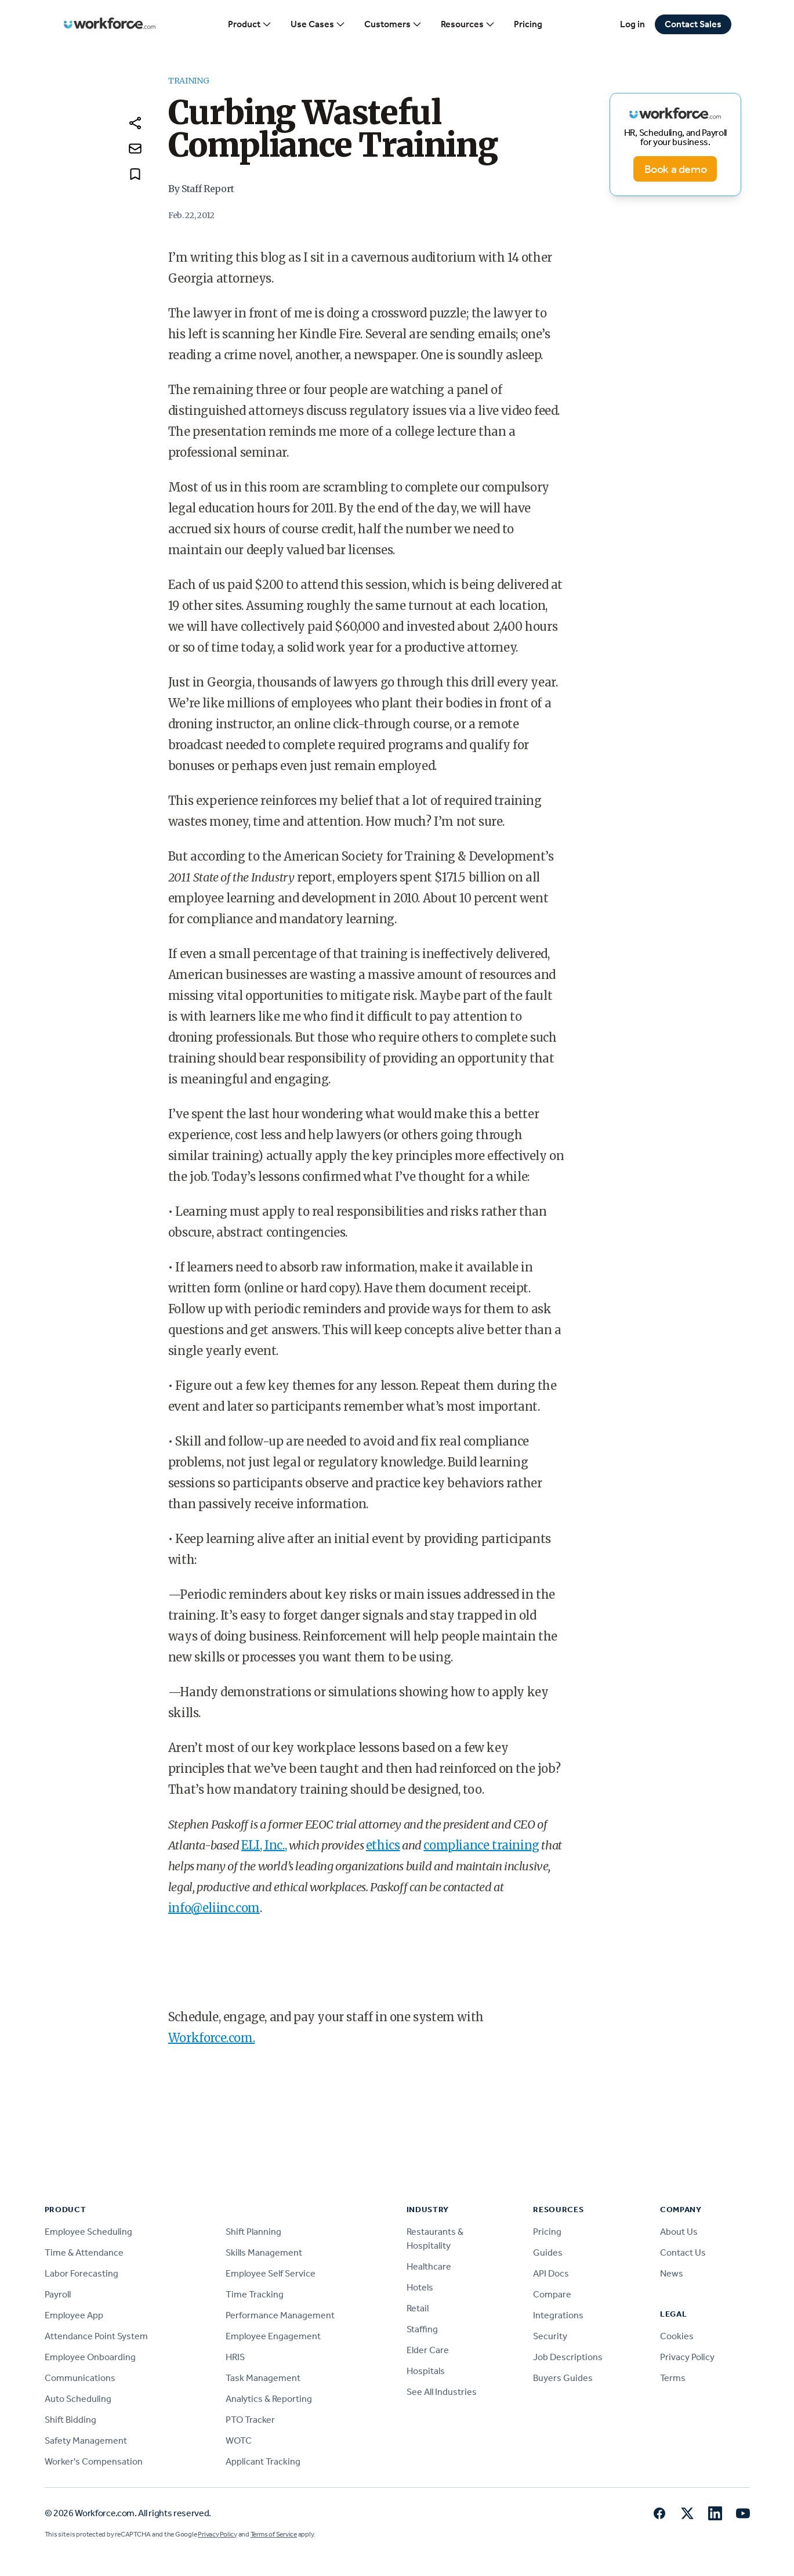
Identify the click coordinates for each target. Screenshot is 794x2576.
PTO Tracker (250, 2419)
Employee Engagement (273, 2336)
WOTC (239, 2440)
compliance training (481, 1845)
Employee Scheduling (88, 2231)
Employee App (74, 2315)
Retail (418, 2308)
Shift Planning (253, 2231)
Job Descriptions (568, 2356)
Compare (552, 2294)
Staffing (422, 2329)
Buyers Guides (563, 2377)
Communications (80, 2377)
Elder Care (428, 2349)
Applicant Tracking (263, 2461)
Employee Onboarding (90, 2356)
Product (250, 24)
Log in (632, 24)
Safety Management (86, 2440)
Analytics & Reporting (269, 2398)
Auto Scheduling (78, 2398)
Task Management (263, 2377)
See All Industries (442, 2391)
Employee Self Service (271, 2273)
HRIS (235, 2356)
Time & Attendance (84, 2252)
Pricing (528, 24)
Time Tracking (255, 2294)
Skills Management (264, 2252)
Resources (468, 24)
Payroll (58, 2294)
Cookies (677, 2336)
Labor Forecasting (81, 2273)
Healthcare (429, 2266)
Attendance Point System (96, 2336)
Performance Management (280, 2315)
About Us (679, 2231)
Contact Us (683, 2252)
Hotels (420, 2287)
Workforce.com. (211, 2038)
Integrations (558, 2315)
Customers (393, 24)
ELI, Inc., (264, 1845)
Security (550, 2336)
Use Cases (318, 24)
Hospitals (426, 2370)
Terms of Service (274, 2534)
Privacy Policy (687, 2356)
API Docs (551, 2273)
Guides (548, 2252)
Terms (673, 2377)
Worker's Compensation (94, 2461)
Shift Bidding (70, 2419)
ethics (383, 1845)
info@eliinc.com (214, 1908)
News (671, 2273)
